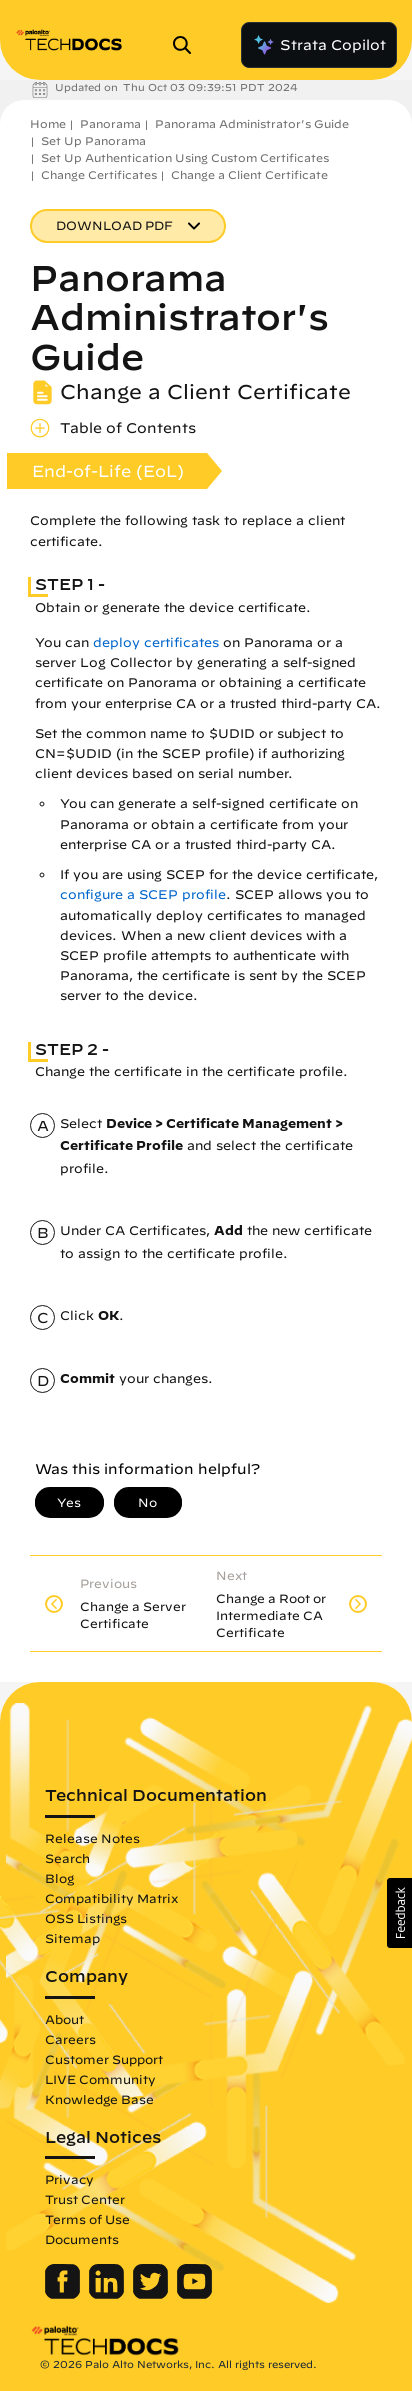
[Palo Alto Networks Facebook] (64, 2294)
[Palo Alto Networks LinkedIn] (108, 2294)
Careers (70, 2039)
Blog (59, 1878)
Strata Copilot (319, 45)
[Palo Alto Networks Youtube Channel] (194, 2294)
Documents (82, 2239)
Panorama (110, 123)
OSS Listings (86, 1918)
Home (48, 123)
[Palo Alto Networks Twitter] (152, 2294)
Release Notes (92, 1838)
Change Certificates (99, 174)
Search (67, 1858)
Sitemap (72, 1938)
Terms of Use (87, 2219)
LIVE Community (100, 2079)
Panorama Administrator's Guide (252, 123)
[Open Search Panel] (188, 45)
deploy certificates (154, 642)
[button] (399, 1913)
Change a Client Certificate (249, 174)
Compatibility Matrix (111, 1898)
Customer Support (104, 2059)
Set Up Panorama (93, 140)
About (64, 2019)
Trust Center (85, 2199)
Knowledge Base (99, 2099)
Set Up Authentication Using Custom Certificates (185, 157)
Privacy (69, 2179)
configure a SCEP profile (143, 894)
